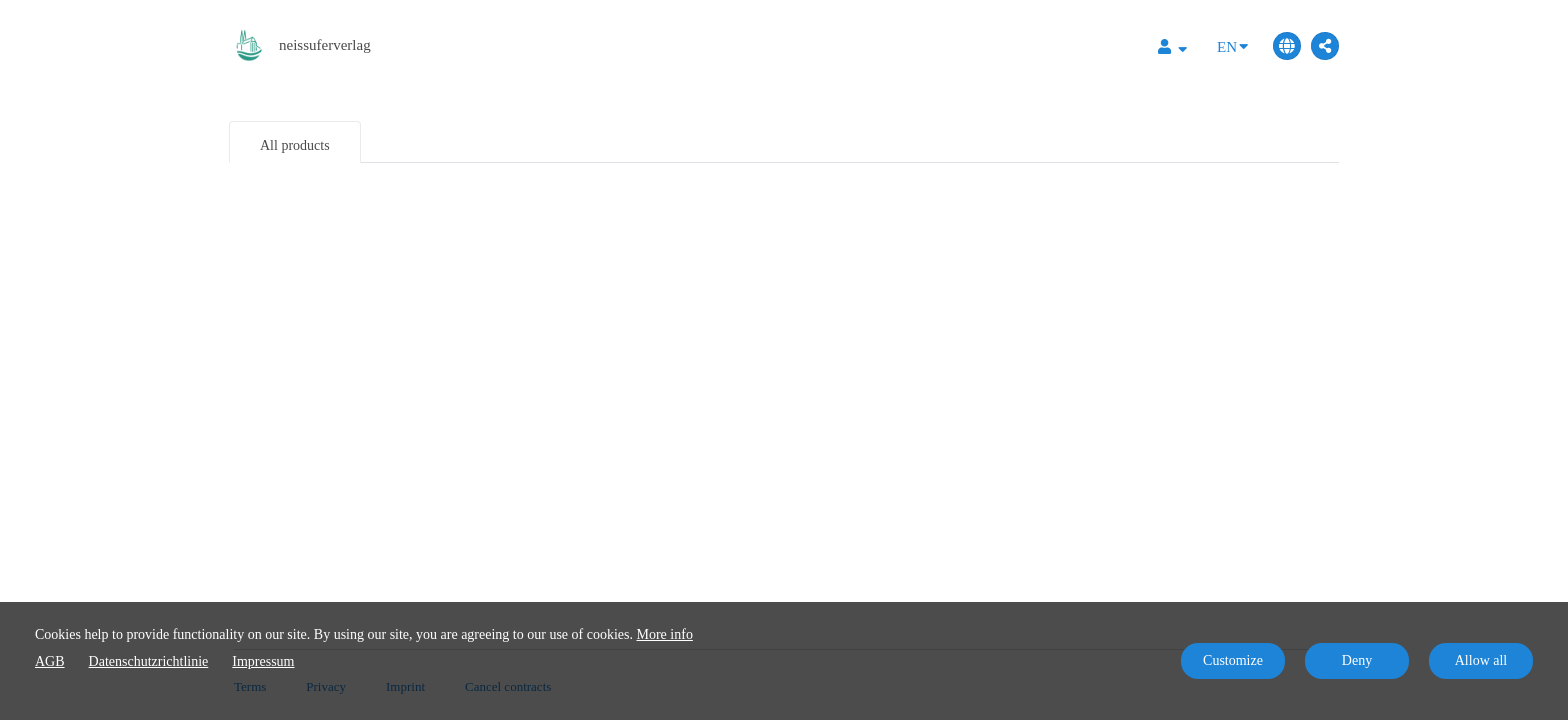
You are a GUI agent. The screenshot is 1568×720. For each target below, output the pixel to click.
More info (665, 634)
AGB (50, 661)
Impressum (263, 661)
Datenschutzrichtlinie (149, 661)
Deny (1357, 660)
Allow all (1481, 660)
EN (1232, 45)
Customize (1233, 660)
